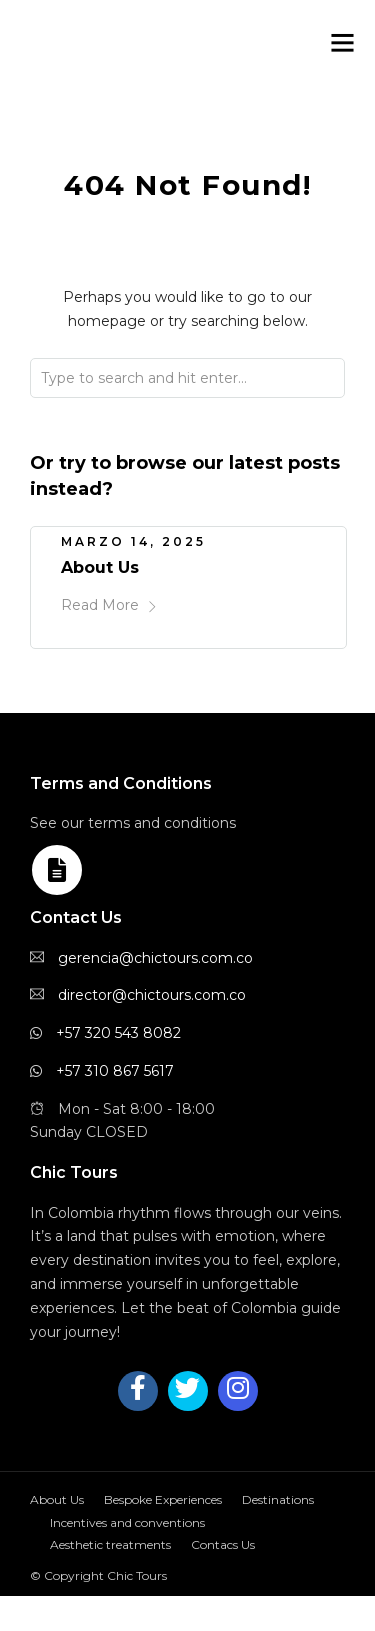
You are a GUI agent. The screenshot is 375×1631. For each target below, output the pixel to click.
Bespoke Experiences (163, 1499)
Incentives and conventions (127, 1522)
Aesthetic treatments (110, 1544)
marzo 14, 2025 (133, 541)
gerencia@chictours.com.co (155, 958)
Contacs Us (223, 1544)
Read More (109, 605)
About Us (100, 567)
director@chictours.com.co (152, 995)
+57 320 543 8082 (118, 1033)
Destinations (278, 1499)
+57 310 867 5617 (115, 1071)
